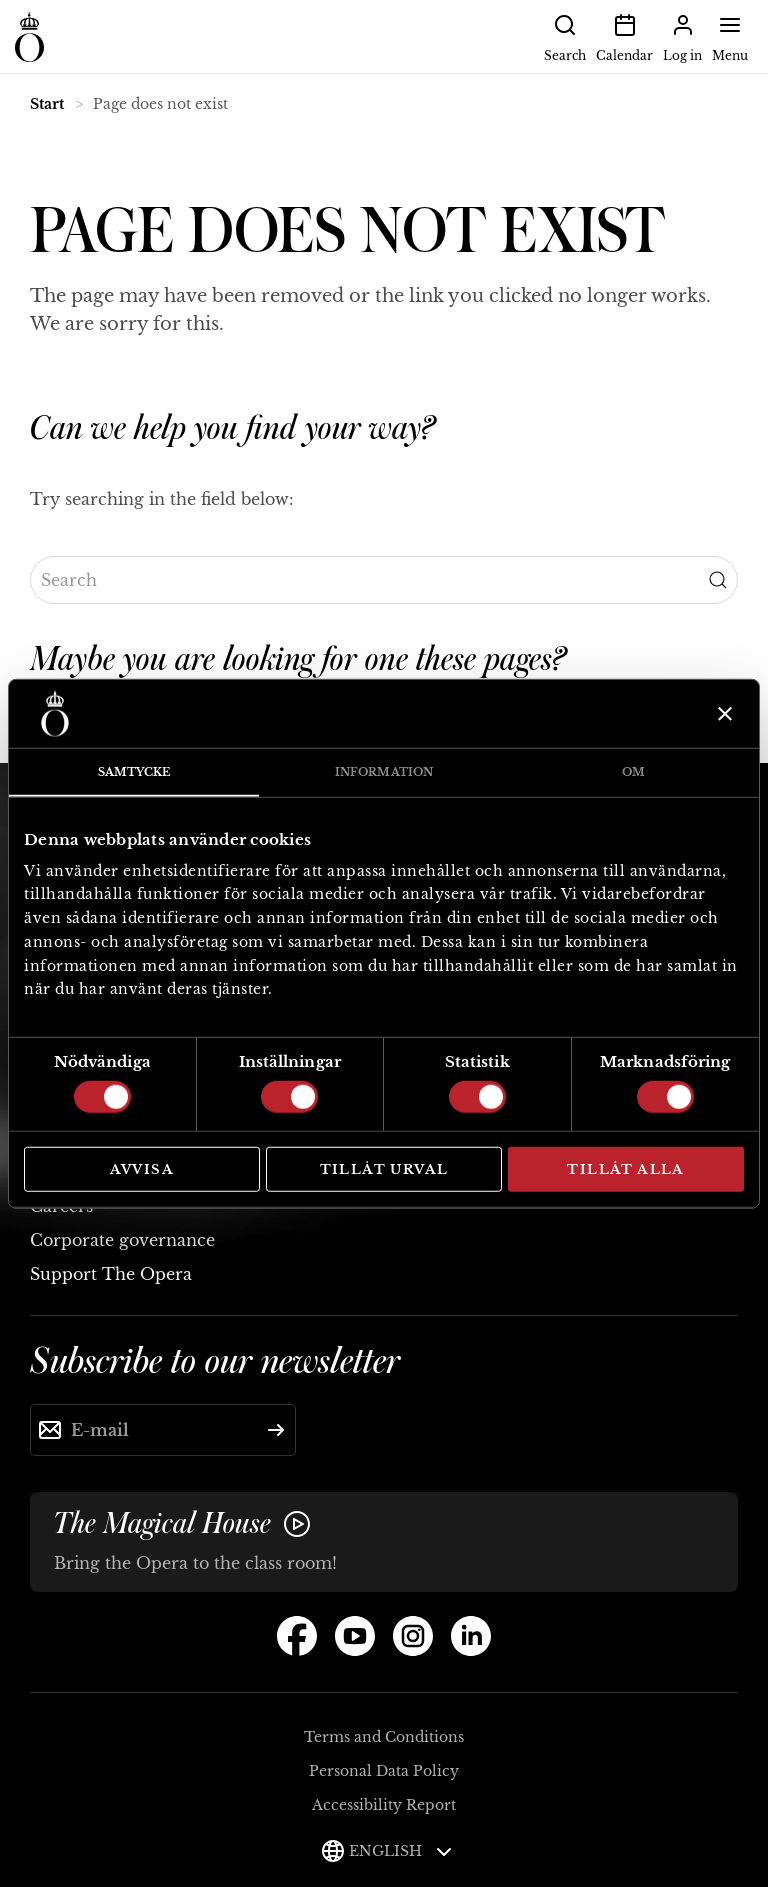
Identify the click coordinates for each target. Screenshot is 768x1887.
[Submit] (276, 1430)
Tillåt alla (625, 1169)
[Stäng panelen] (722, 714)
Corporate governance (122, 1240)
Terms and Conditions (384, 1737)
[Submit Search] (718, 580)
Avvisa (142, 1169)
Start (47, 104)
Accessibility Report (384, 1805)
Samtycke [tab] (134, 772)
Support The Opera (111, 1274)
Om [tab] (633, 772)
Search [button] (565, 36)
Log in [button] (682, 36)
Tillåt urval (384, 1169)
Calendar (624, 36)
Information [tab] (384, 772)
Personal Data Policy (384, 1771)
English (400, 1851)
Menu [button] (730, 36)
